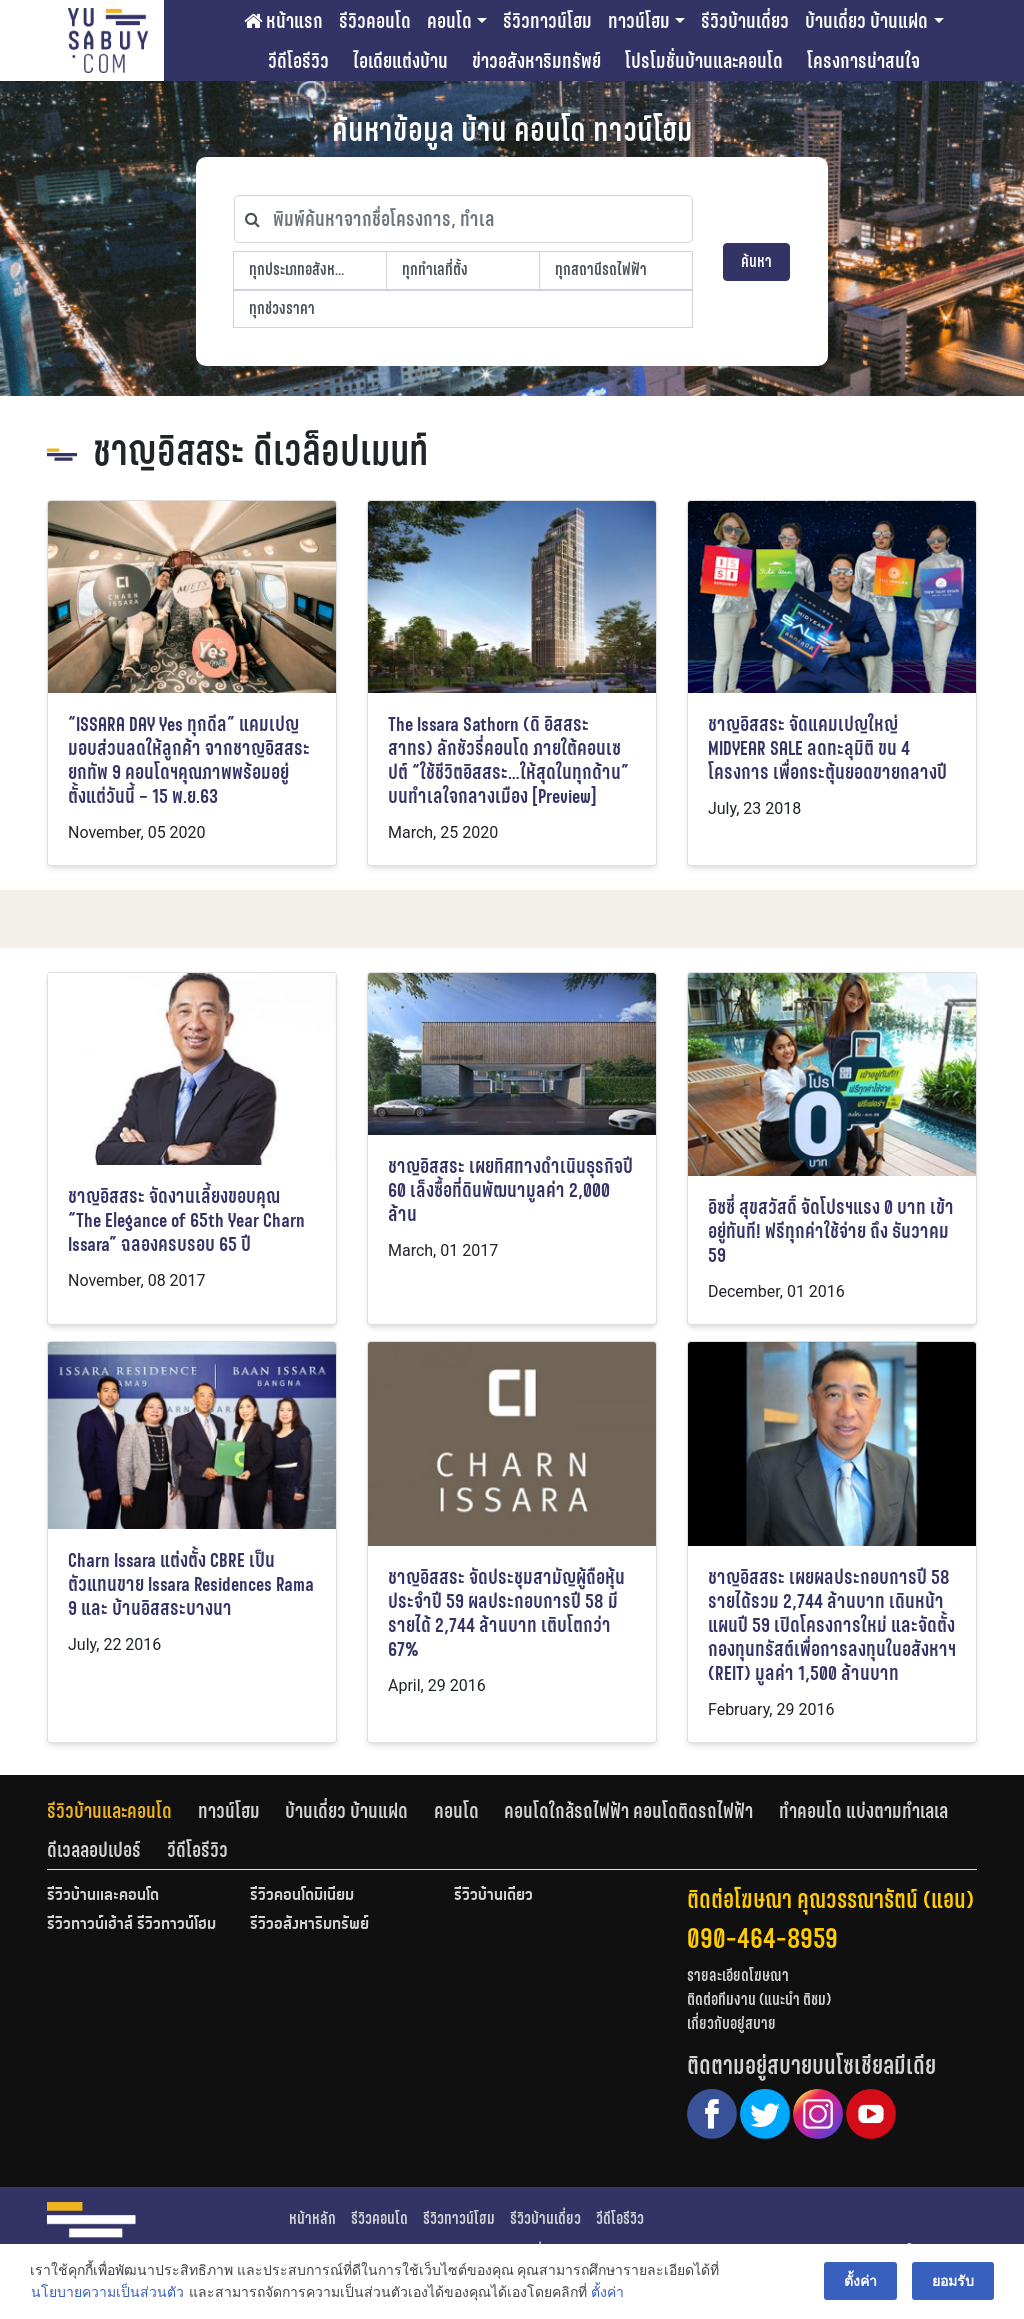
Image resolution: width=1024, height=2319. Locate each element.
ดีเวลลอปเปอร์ (94, 1850)
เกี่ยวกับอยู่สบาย (731, 2023)
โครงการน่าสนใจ (863, 61)
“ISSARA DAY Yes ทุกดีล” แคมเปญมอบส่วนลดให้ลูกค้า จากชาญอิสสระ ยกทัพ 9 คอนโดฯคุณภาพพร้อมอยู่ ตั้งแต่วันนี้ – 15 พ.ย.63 (189, 760)
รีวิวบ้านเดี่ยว (745, 21)
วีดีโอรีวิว (298, 61)
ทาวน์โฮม (639, 21)
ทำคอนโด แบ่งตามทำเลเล (863, 1811)
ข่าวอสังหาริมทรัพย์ (536, 61)
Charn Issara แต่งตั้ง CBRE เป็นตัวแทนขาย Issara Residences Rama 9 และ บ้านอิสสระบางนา (191, 1584)
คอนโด (449, 21)
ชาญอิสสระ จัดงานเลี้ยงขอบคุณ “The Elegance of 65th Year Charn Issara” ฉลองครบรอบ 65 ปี (186, 1220)
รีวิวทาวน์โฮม (547, 21)
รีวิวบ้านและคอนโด (109, 1811)
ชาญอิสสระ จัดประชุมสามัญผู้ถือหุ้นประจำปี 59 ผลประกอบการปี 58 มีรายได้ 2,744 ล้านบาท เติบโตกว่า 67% (506, 1613)
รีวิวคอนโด (375, 21)
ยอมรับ (953, 2281)
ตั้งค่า (607, 2293)
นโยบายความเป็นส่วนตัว (107, 2293)
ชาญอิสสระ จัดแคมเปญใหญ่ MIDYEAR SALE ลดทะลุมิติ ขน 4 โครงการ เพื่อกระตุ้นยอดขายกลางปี (827, 748)
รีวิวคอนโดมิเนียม (302, 1896)
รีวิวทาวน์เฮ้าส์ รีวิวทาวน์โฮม (131, 1925)
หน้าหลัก (312, 2218)
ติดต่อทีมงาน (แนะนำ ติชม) (759, 1999)
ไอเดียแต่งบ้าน (400, 61)
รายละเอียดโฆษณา (738, 1975)
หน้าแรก (283, 21)
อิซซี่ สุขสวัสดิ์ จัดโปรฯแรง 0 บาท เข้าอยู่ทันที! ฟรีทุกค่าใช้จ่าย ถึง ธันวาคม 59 (831, 1231)
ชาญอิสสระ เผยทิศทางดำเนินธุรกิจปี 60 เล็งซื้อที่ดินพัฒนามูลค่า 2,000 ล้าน (510, 1190)
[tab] (122, 1811)
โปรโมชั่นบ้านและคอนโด (704, 61)
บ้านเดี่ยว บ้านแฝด (866, 21)
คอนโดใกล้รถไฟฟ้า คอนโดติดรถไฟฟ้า (628, 1811)
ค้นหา (756, 261)
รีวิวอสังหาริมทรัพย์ (309, 1925)
